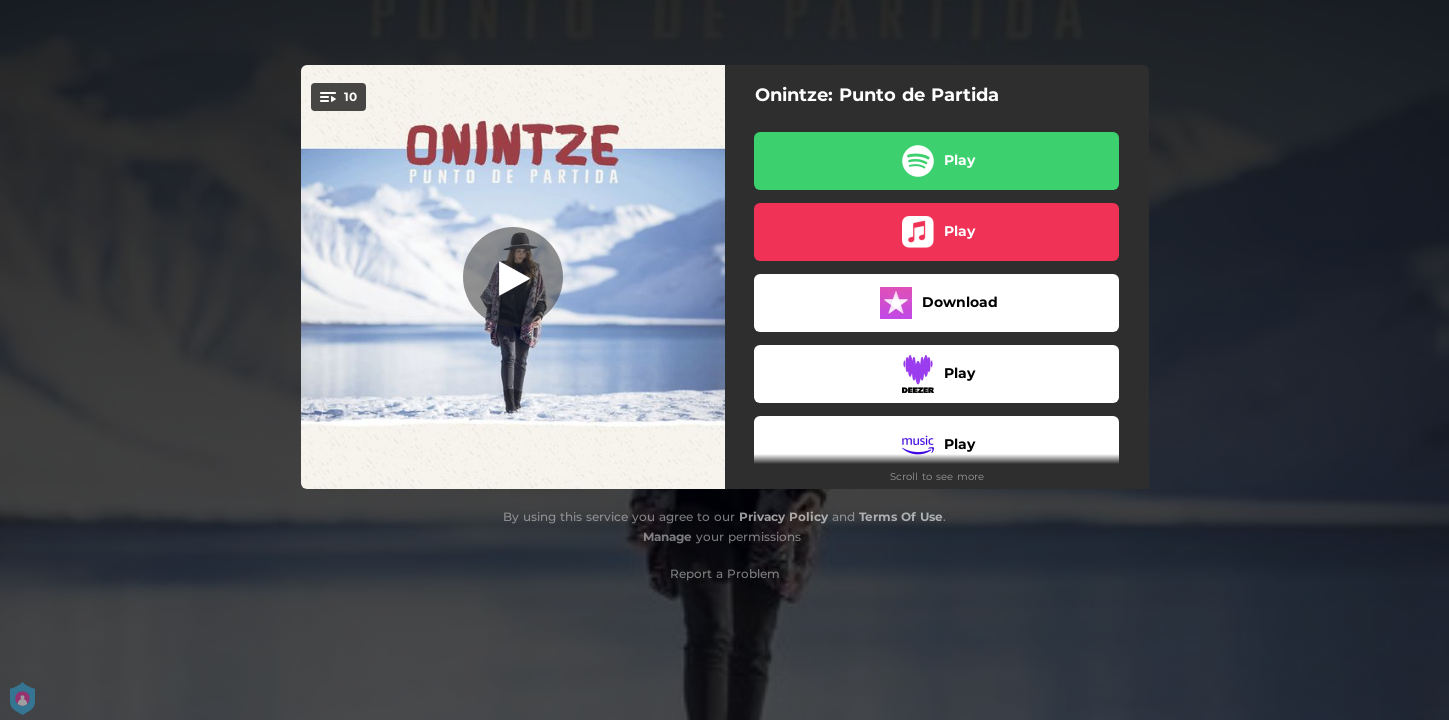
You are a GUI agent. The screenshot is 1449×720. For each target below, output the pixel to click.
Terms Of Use (901, 516)
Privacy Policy (783, 516)
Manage (667, 536)
